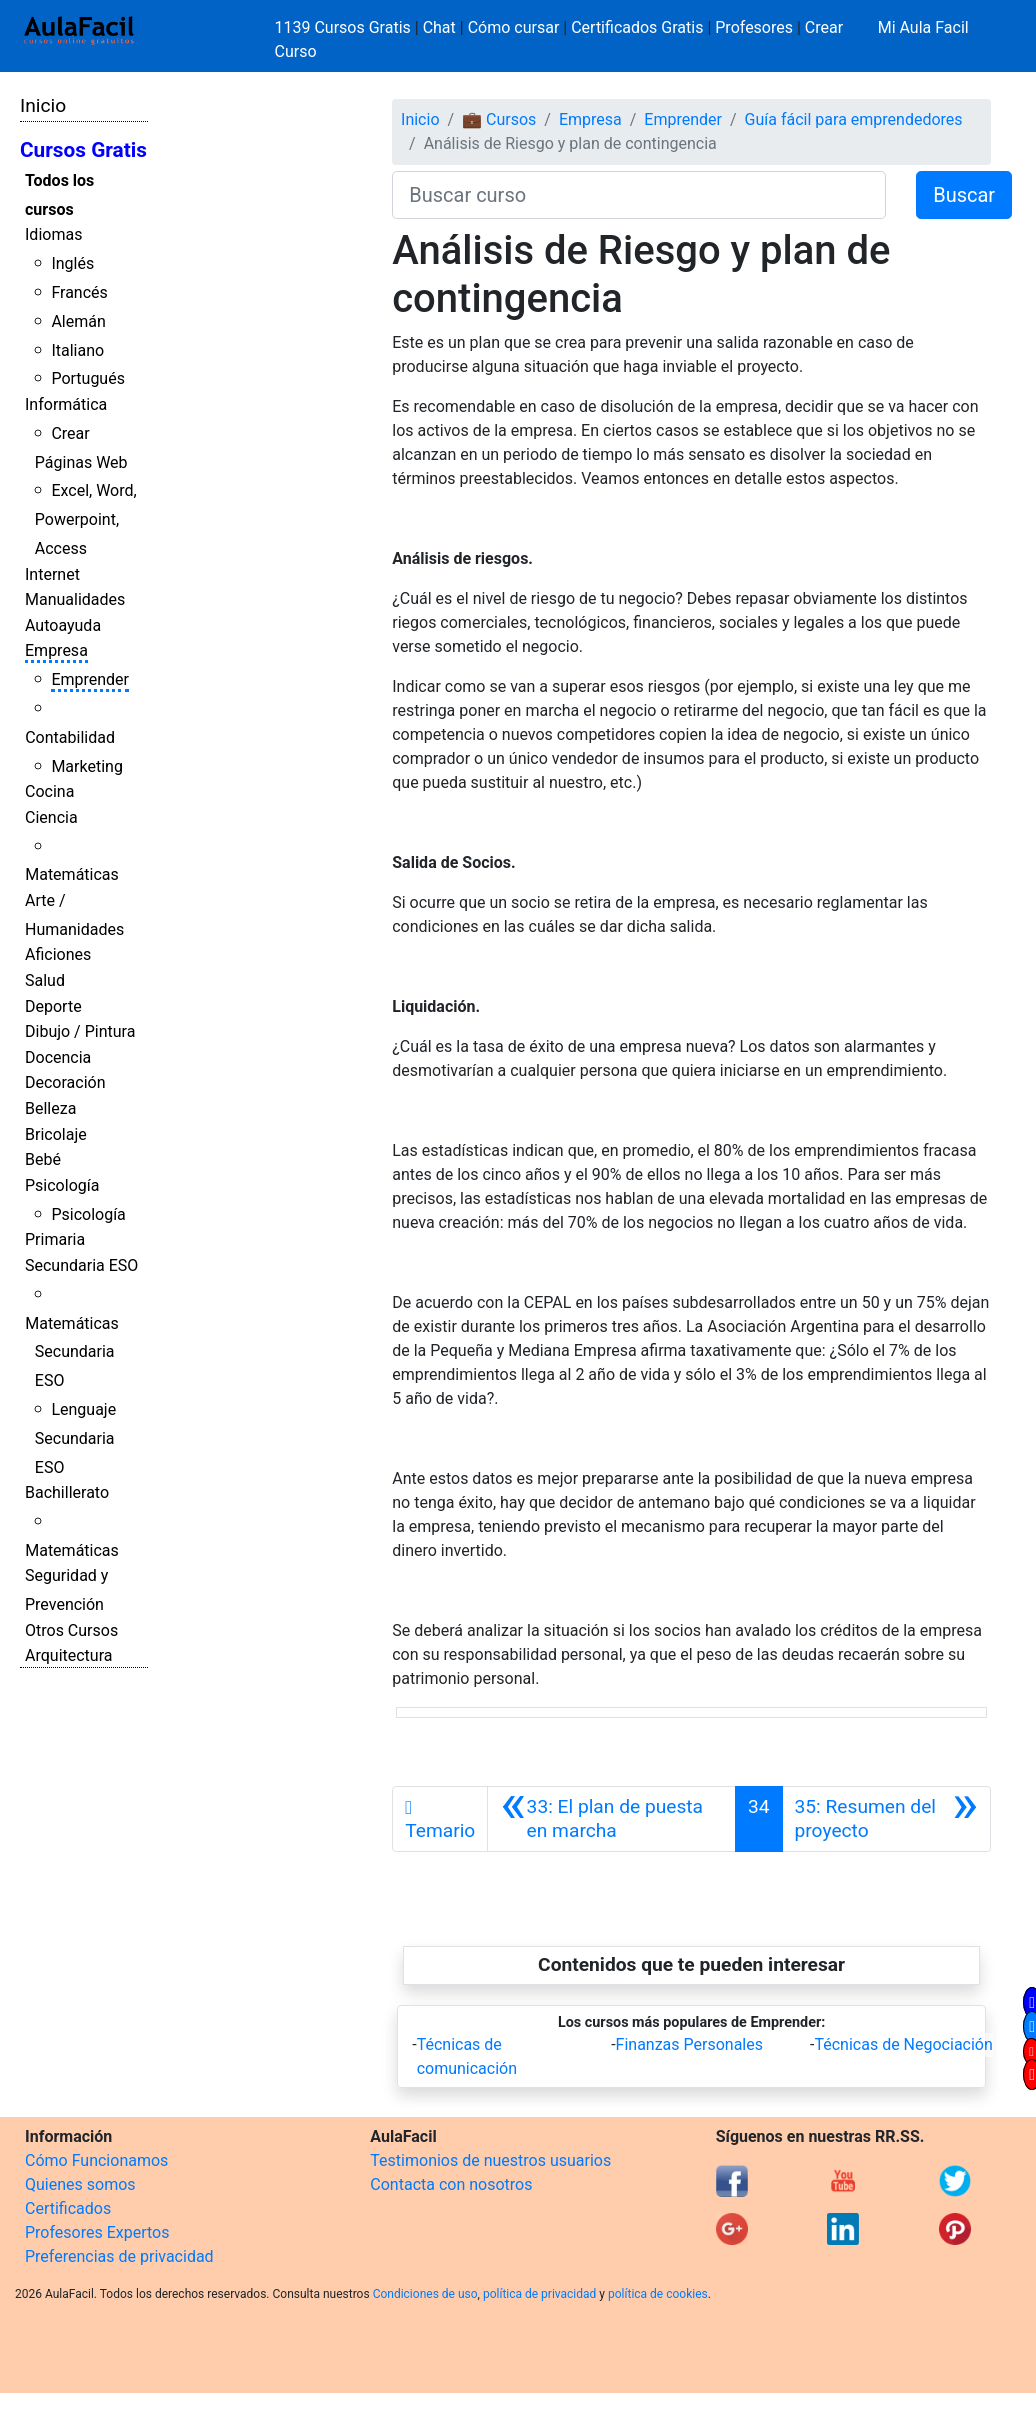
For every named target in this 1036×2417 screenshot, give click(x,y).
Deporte (53, 1006)
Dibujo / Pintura (80, 1031)
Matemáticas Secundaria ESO (72, 1352)
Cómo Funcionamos (96, 2160)
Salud (45, 980)
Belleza (50, 1108)
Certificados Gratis (637, 27)
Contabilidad (70, 737)
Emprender (90, 679)
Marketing (86, 766)
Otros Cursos (71, 1630)
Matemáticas (72, 874)
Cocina (49, 791)
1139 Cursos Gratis (345, 27)
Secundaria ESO (81, 1265)
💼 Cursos (499, 119)
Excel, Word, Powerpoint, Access (86, 519)
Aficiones (58, 954)
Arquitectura (68, 1655)
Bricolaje (56, 1134)
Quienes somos (80, 2184)
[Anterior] (611, 1819)
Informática (66, 404)
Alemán (78, 321)
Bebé (43, 1159)
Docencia (58, 1057)
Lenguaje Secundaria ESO (75, 1438)
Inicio (43, 105)
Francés (79, 292)
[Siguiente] (886, 1819)
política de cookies (658, 2294)
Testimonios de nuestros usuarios (490, 2160)
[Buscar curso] (639, 195)
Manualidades (75, 599)
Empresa (56, 650)
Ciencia (51, 817)
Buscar (964, 195)
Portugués (88, 378)
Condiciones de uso (425, 2294)
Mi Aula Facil (923, 27)
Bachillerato (67, 1492)
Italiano (77, 350)
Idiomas (53, 234)
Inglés (72, 263)
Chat (439, 27)
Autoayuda (63, 625)
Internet (52, 574)
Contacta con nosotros (451, 2184)
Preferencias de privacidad (119, 2256)
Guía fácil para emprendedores (854, 119)
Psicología (62, 1185)
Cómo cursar (514, 27)
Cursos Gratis (83, 150)
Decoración (65, 1082)
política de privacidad (539, 2294)
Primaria (55, 1239)
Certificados (68, 2208)
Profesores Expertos (97, 2232)
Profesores (754, 27)
